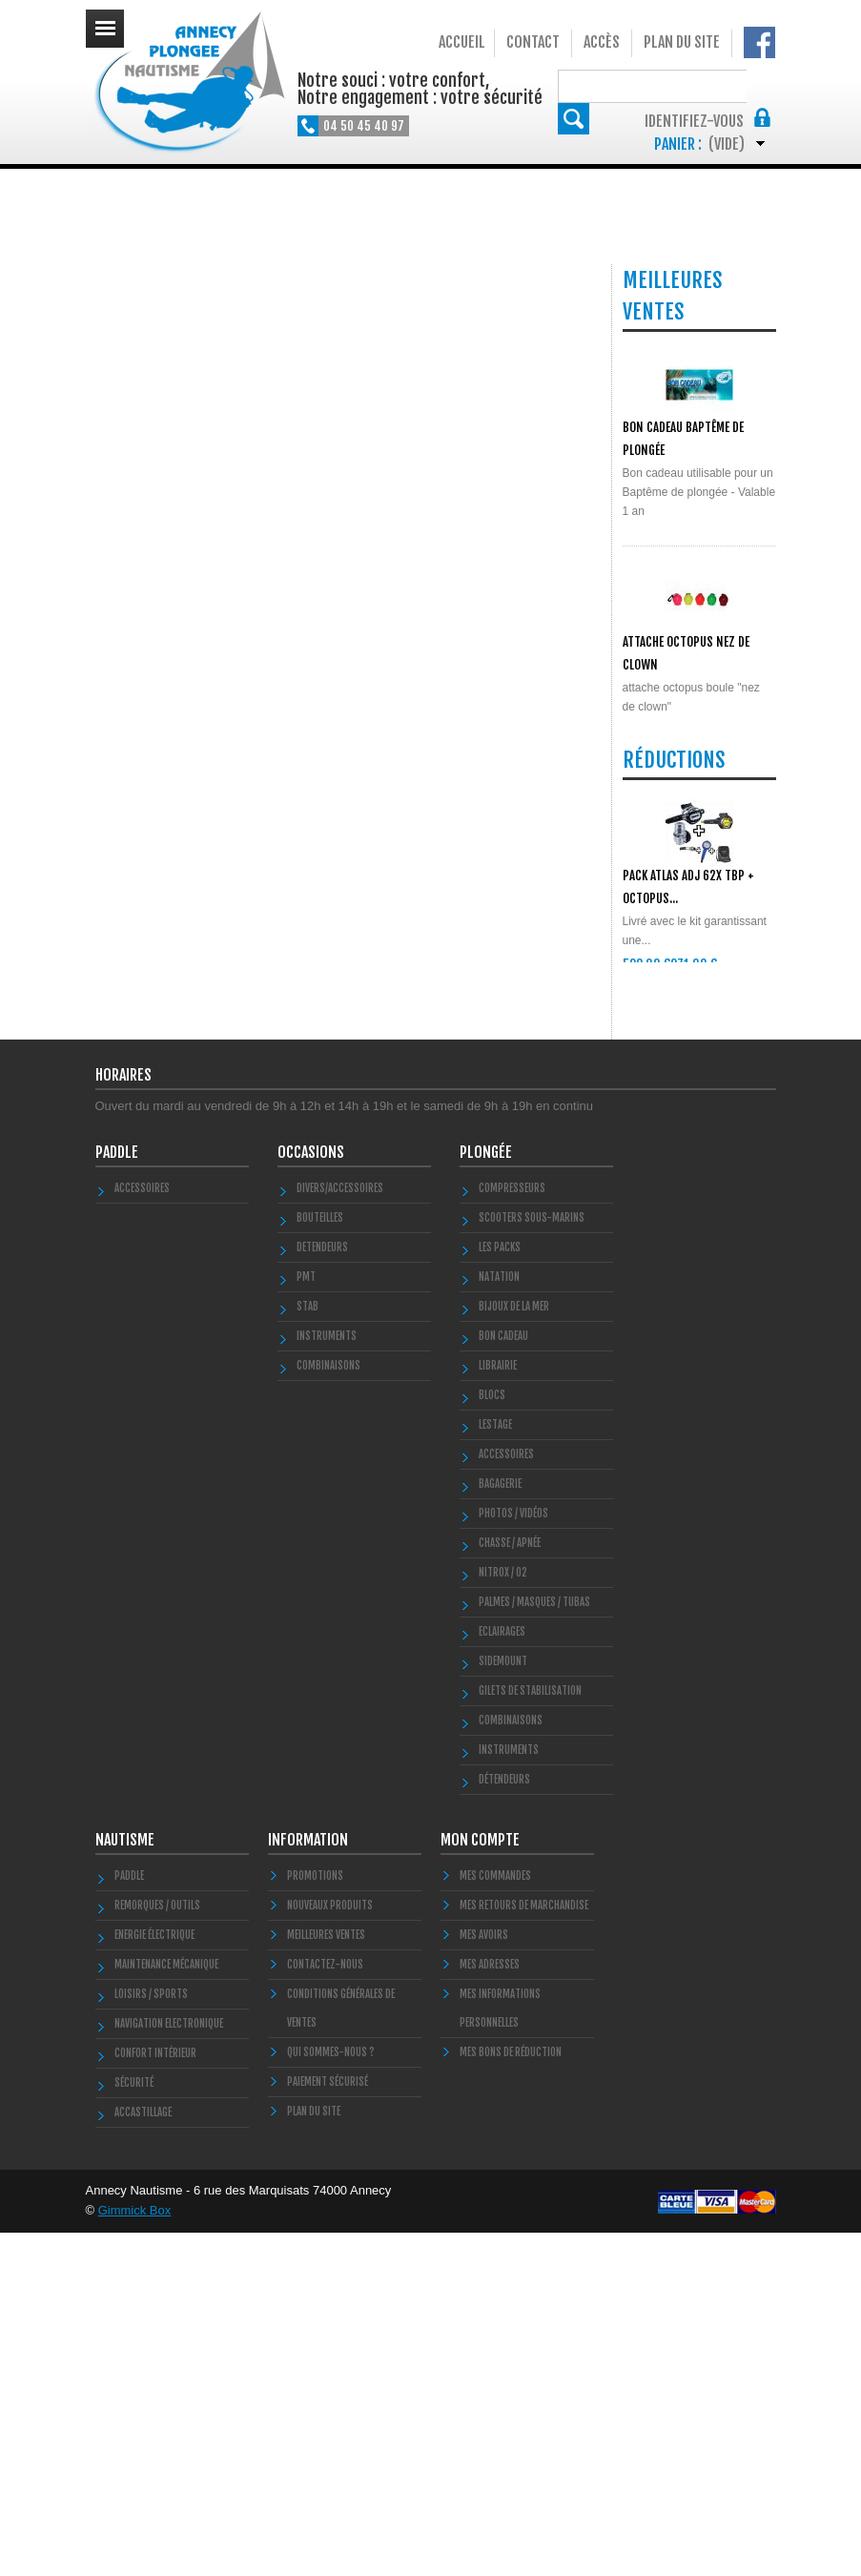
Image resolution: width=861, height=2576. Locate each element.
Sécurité (134, 2426)
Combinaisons (511, 2064)
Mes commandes (495, 2219)
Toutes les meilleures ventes (692, 955)
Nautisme (124, 2183)
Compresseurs (512, 1531)
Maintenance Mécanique (166, 2308)
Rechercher (760, 85)
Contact (533, 42)
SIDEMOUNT (503, 2004)
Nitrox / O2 (503, 1916)
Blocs (492, 1738)
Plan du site (682, 42)
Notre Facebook (759, 42)
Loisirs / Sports (151, 2337)
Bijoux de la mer (514, 1650)
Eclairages (502, 1975)
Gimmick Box (135, 2553)
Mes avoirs (484, 2278)
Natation (499, 1620)
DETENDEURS (322, 1590)
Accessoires (142, 1531)
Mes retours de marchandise (524, 2249)
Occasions (310, 1495)
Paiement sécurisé (327, 2425)
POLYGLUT (646, 837)
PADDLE (116, 1495)
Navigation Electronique (168, 2367)
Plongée (486, 1495)
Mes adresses (490, 2308)
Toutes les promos (695, 1290)
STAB (307, 1650)
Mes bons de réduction (511, 2395)
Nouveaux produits (330, 2249)
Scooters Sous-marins (531, 1561)
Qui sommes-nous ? (331, 2395)
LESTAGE (495, 1768)
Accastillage (143, 2456)
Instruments (509, 2093)
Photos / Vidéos (513, 1857)
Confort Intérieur (155, 2396)
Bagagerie (500, 1827)
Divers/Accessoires (340, 1531)
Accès (602, 42)
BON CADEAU (503, 1679)
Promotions (315, 2219)
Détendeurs (504, 2123)
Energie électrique (154, 2278)
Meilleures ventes (326, 2278)
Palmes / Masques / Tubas (534, 1945)
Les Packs (500, 1590)
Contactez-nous (325, 2308)
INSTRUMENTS (327, 1679)
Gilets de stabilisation (530, 2034)
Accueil (462, 42)
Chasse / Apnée (510, 1886)
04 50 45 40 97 (363, 126)
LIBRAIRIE (498, 1709)
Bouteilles (320, 1561)
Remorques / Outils (157, 2249)
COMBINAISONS (328, 1709)
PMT (306, 1620)
